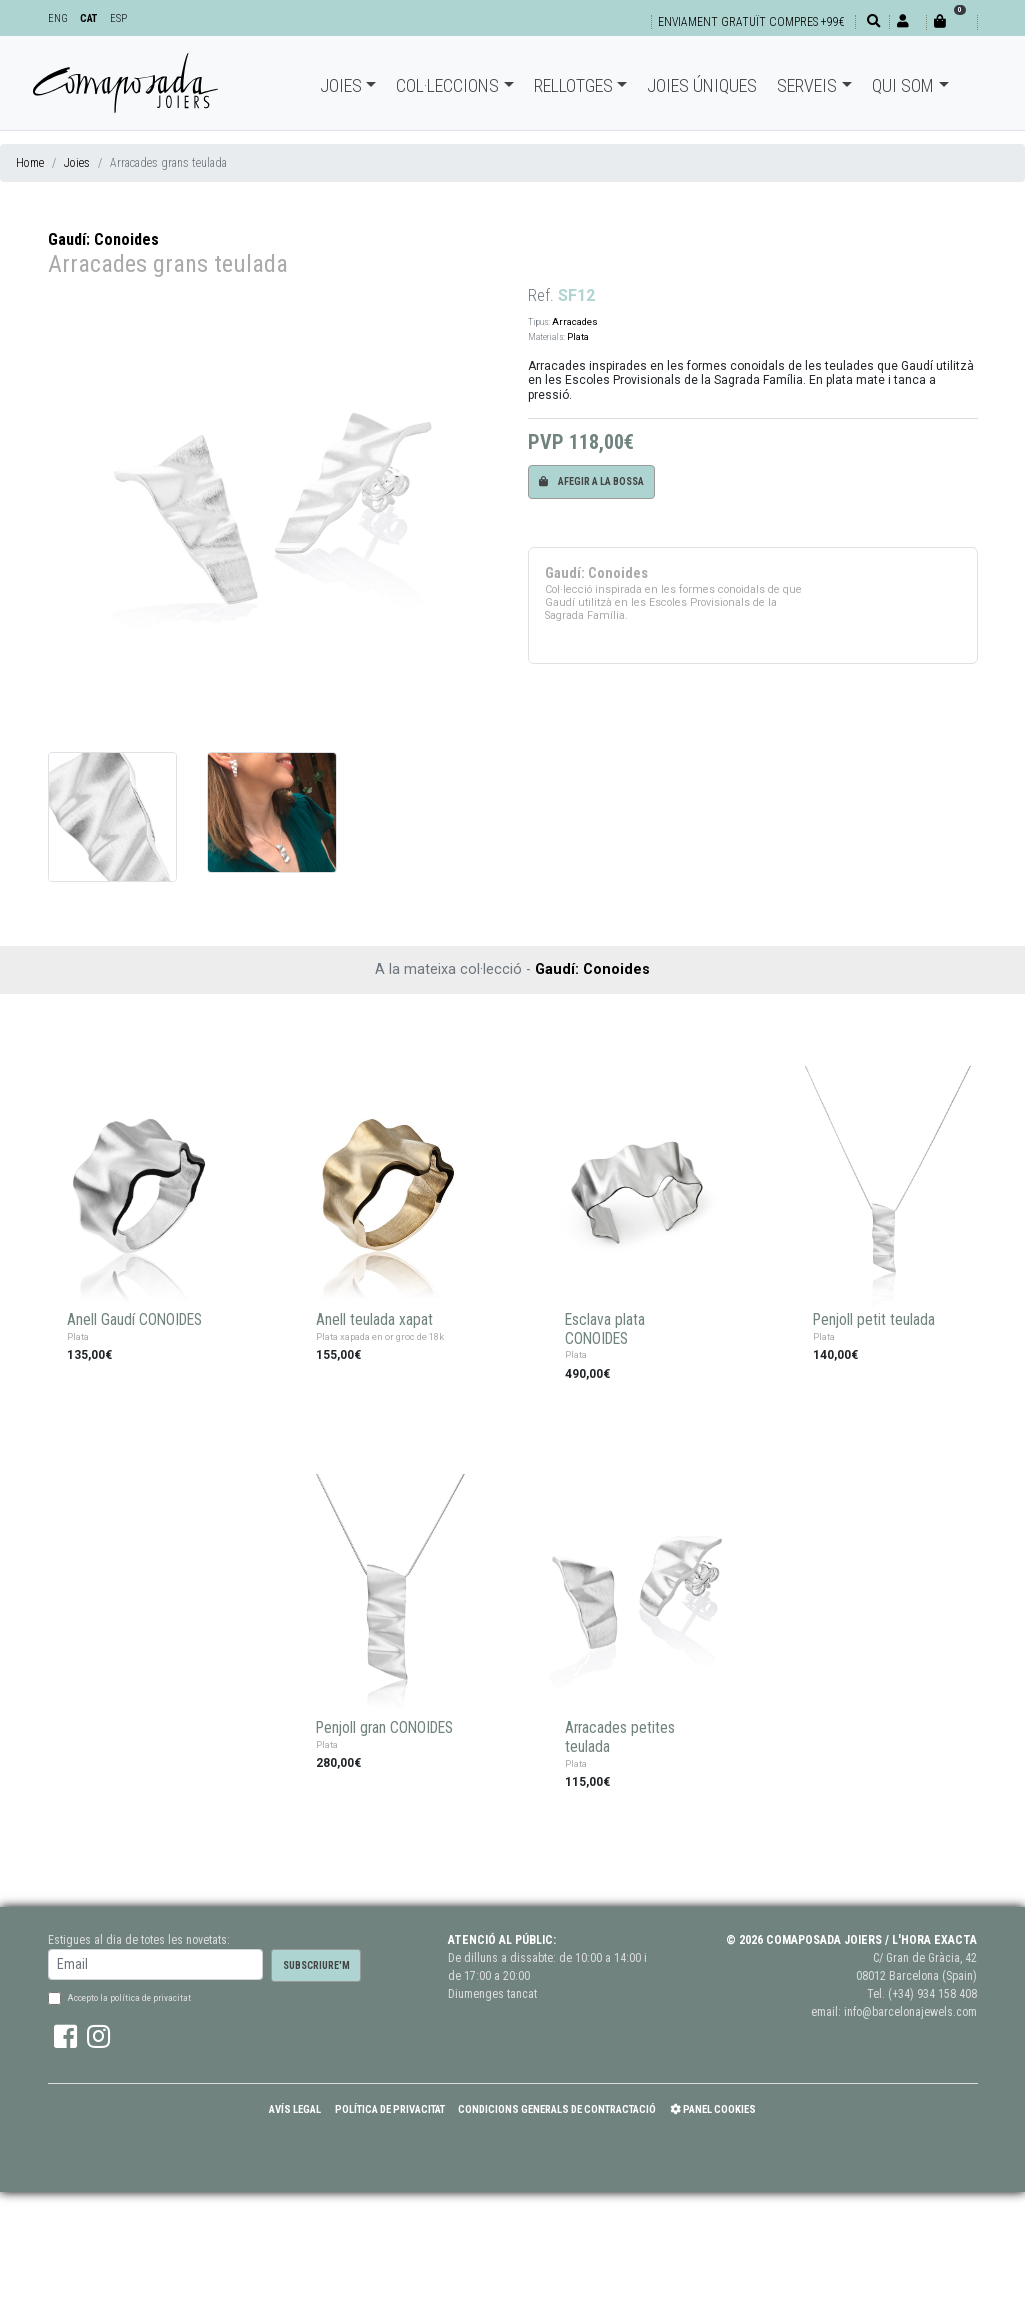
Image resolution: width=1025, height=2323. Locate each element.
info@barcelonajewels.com (910, 2012)
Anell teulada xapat (374, 1320)
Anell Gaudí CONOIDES (134, 1320)
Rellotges (573, 85)
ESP (118, 18)
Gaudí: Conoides (103, 239)
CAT (88, 18)
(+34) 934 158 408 (932, 1994)
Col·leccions (447, 85)
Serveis (807, 85)
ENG (58, 18)
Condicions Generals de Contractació (557, 2109)
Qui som (903, 85)
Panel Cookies (713, 2109)
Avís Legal (295, 2109)
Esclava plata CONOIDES (605, 1329)
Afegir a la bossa (591, 481)
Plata (578, 336)
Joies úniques (702, 85)
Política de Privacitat (390, 2109)
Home (30, 163)
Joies (341, 85)
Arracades (575, 321)
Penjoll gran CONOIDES (384, 1728)
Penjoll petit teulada (874, 1320)
